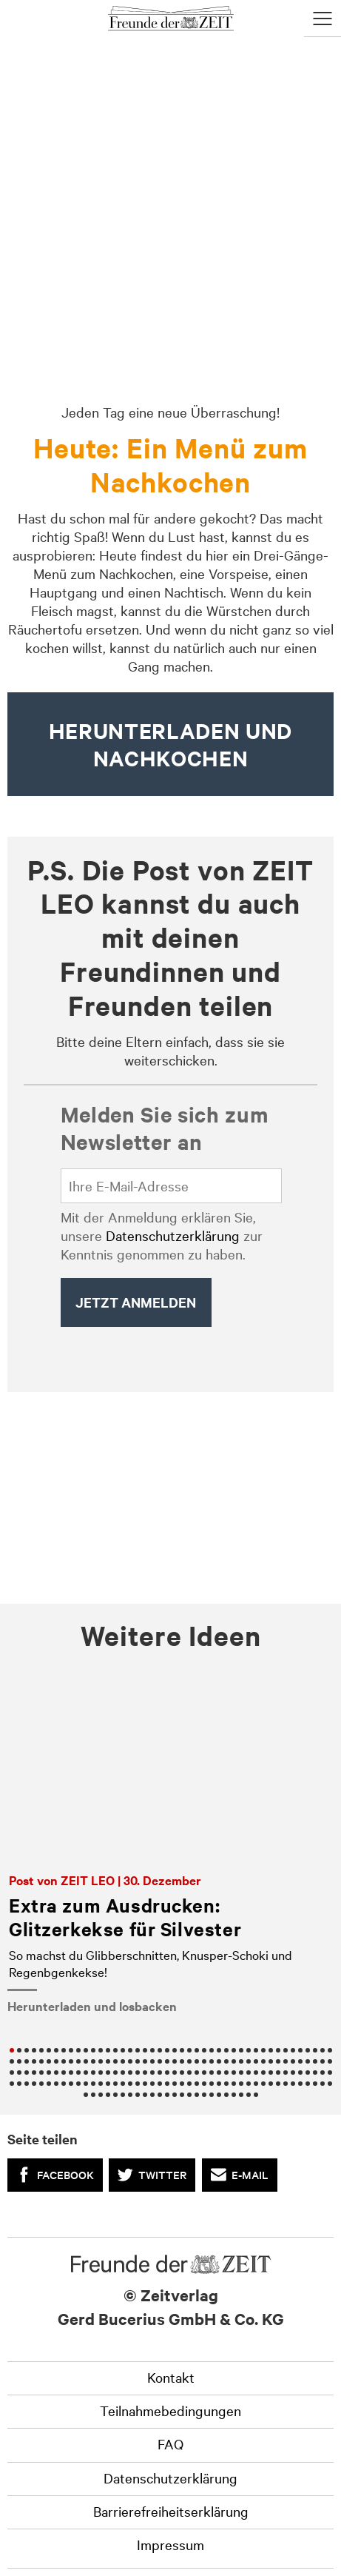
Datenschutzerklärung (173, 1235)
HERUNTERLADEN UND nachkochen (170, 744)
